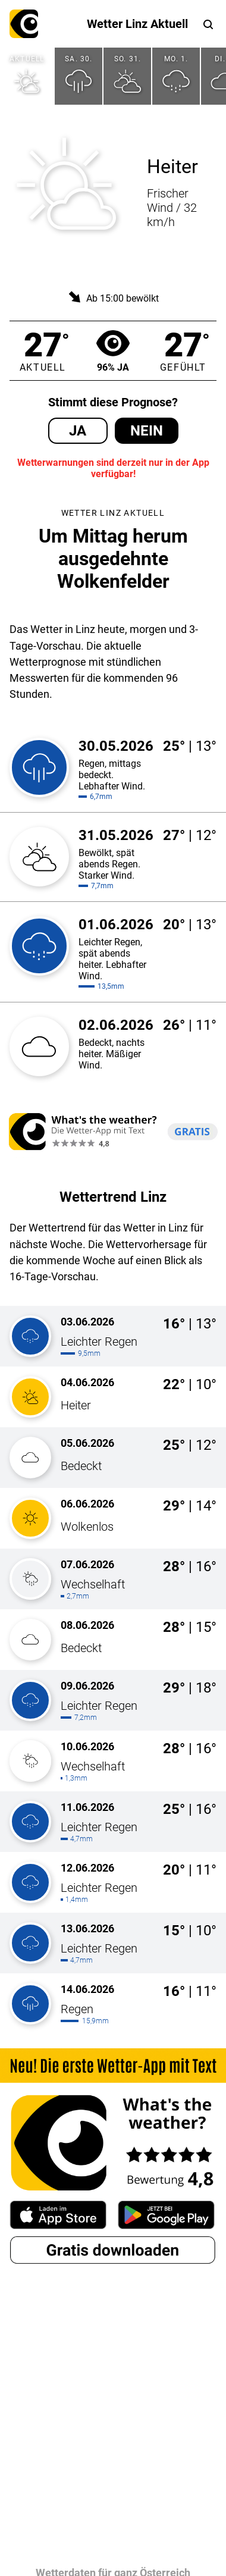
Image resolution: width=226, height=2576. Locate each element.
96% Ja (113, 350)
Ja (77, 430)
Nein (146, 430)
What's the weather (24, 24)
